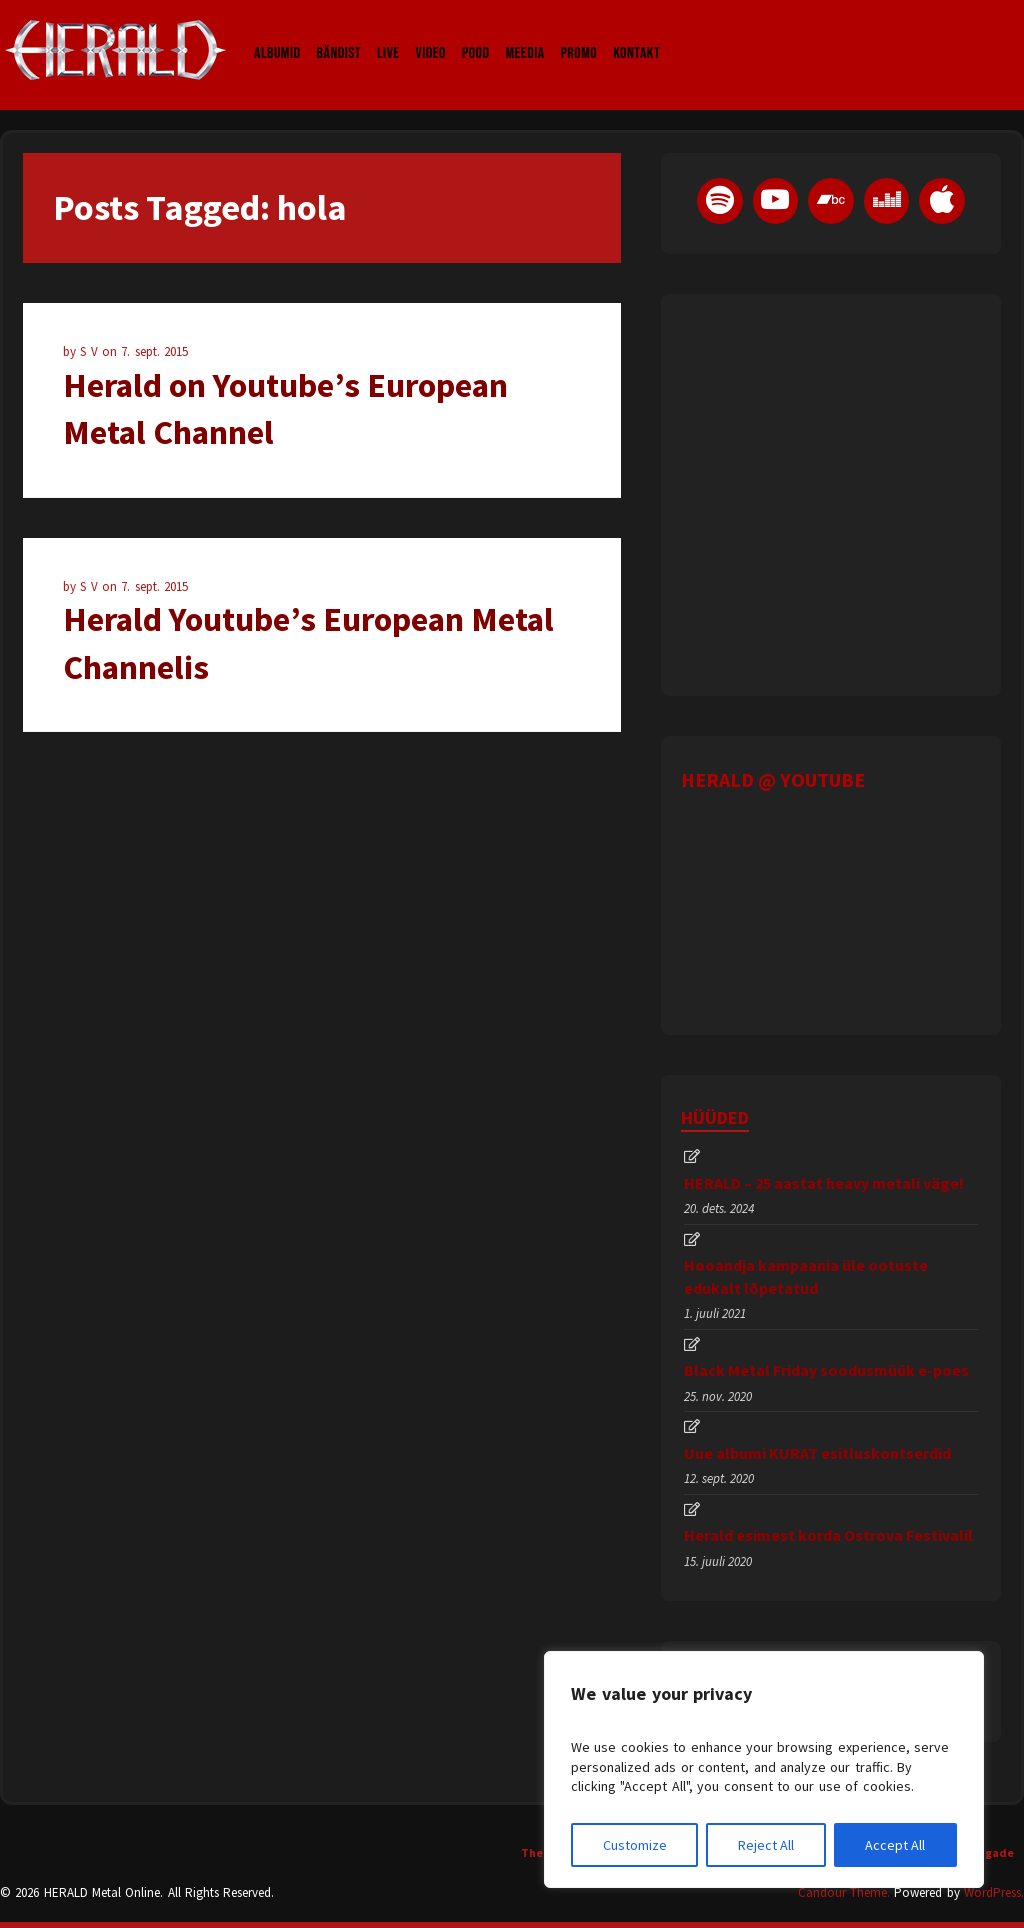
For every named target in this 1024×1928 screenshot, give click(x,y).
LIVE (388, 34)
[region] (764, 1769)
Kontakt (636, 34)
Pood (475, 34)
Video (431, 34)
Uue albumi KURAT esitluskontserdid (817, 1453)
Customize (635, 1845)
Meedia (524, 34)
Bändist (339, 34)
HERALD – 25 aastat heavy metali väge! (824, 1183)
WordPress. (994, 1892)
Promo (579, 34)
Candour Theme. (844, 1892)
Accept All (895, 1845)
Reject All (766, 1845)
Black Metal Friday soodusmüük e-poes (826, 1370)
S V (91, 351)
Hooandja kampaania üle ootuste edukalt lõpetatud (806, 1276)
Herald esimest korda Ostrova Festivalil (828, 1535)
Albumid (277, 34)
